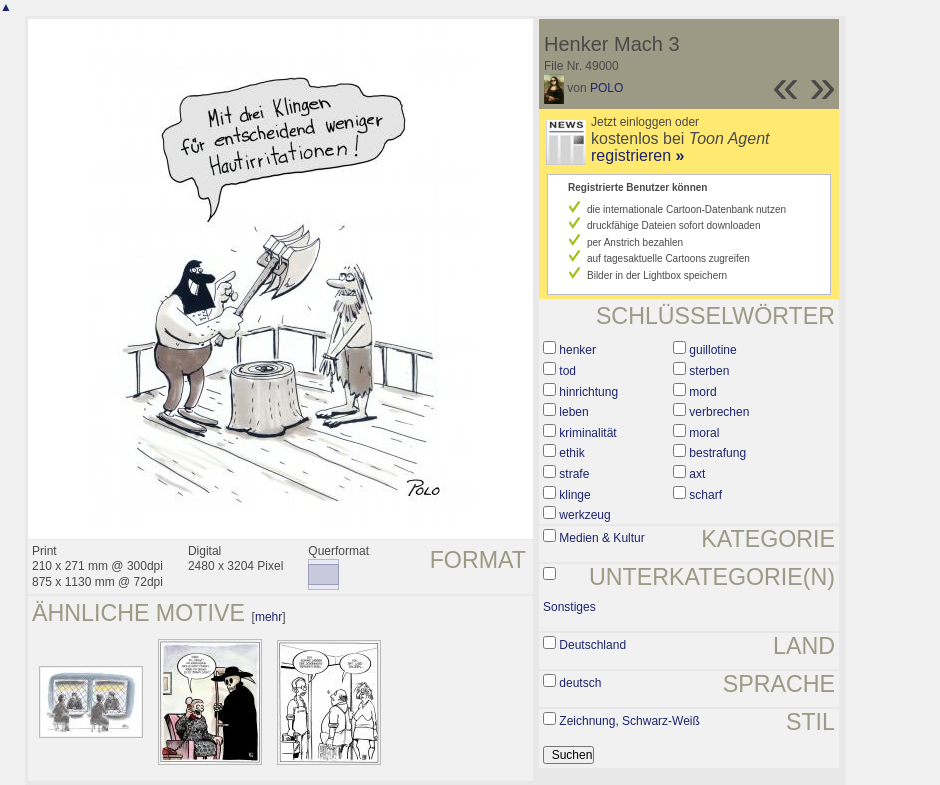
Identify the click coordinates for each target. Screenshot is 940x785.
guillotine (712, 350)
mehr (268, 617)
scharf (705, 495)
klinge (574, 495)
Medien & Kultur (601, 538)
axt (697, 474)
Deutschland (592, 645)
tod (567, 371)
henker (577, 350)
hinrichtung (588, 392)
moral (704, 433)
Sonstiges (569, 607)
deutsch (580, 683)
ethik (571, 453)
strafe (574, 474)
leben (573, 412)
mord (702, 392)
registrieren (637, 155)
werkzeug (584, 515)
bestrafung (717, 453)
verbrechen (719, 412)
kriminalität (587, 433)
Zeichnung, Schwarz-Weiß (629, 721)
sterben (709, 371)
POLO (606, 88)
